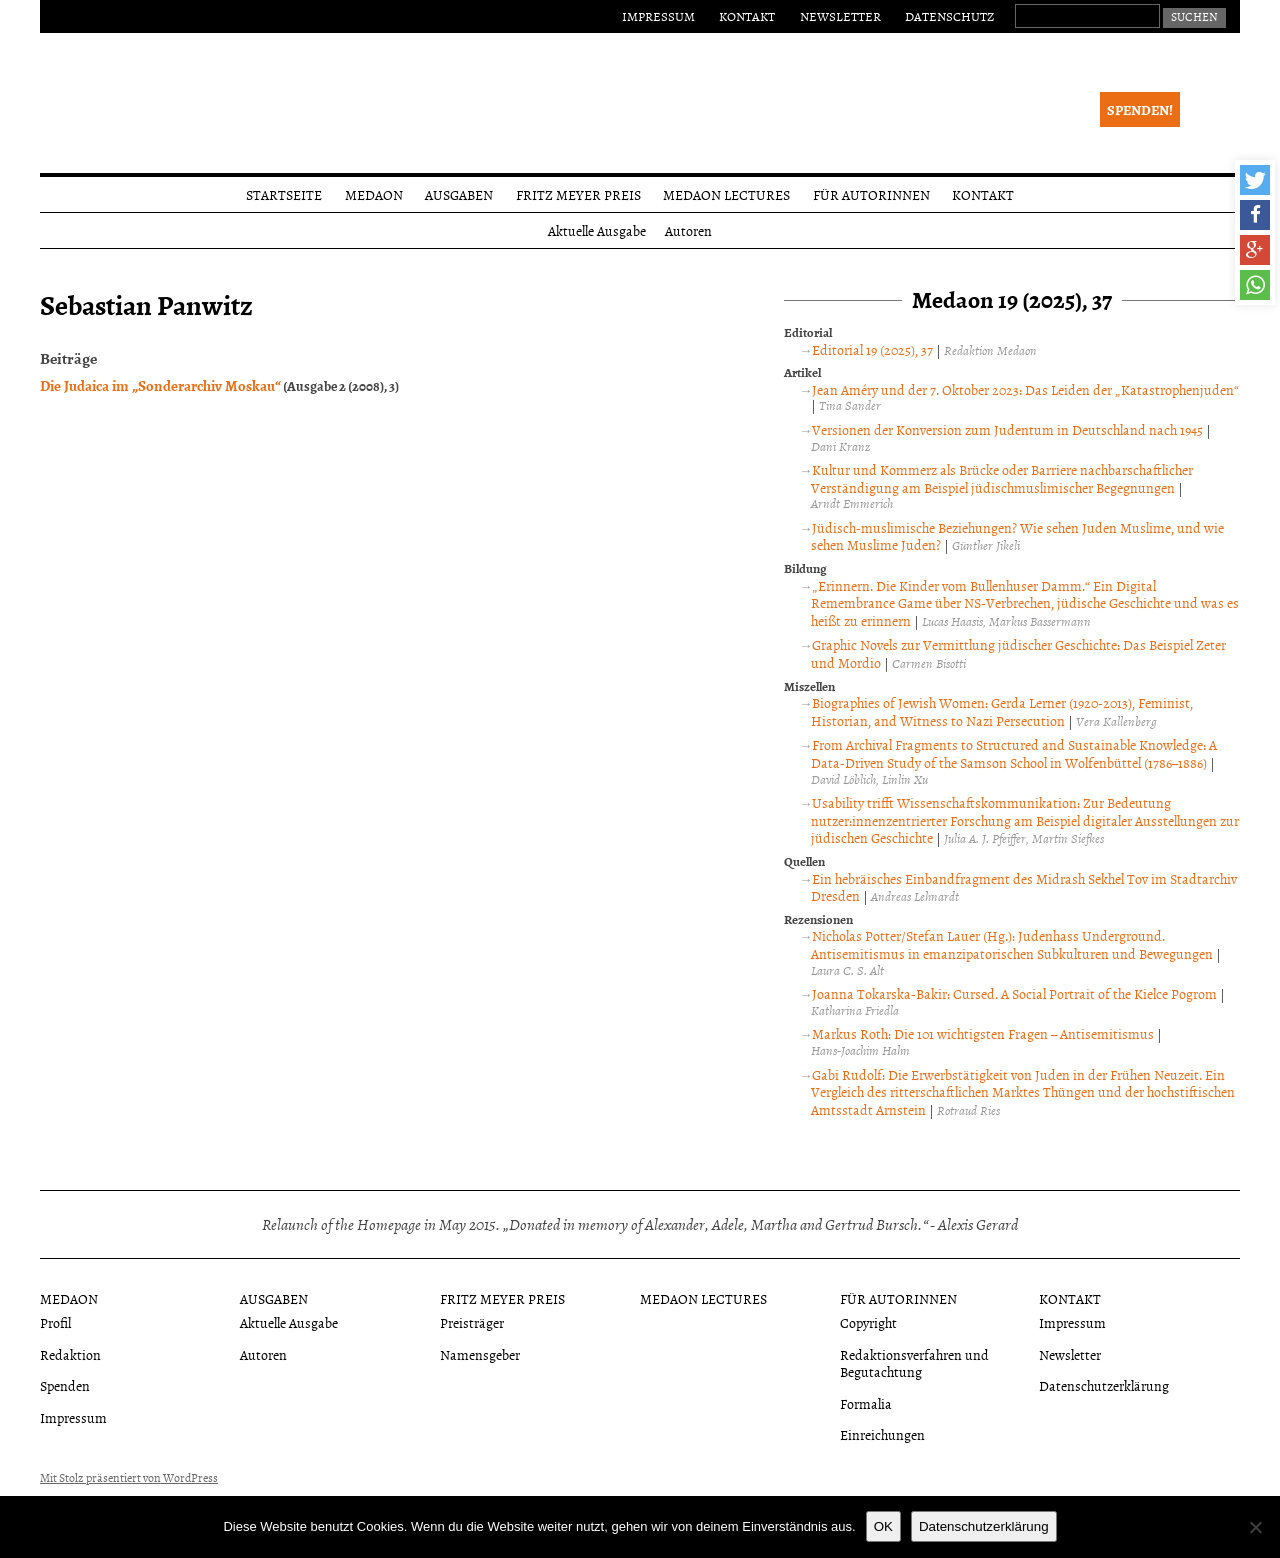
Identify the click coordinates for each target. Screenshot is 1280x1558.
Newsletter (840, 16)
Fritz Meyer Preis (578, 194)
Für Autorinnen (871, 194)
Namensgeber (480, 1354)
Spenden (65, 1385)
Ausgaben (459, 194)
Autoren (688, 230)
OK (883, 1526)
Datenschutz (949, 16)
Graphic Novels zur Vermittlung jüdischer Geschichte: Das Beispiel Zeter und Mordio (1018, 653)
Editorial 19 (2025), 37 (872, 349)
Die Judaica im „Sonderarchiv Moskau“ (160, 385)
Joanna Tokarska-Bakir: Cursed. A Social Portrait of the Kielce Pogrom (1014, 993)
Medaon (374, 194)
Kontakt (747, 16)
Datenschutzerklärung (1104, 1385)
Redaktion (70, 1354)
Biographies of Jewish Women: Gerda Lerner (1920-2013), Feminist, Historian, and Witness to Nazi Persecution (1002, 711)
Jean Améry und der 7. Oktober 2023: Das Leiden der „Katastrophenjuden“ (1025, 389)
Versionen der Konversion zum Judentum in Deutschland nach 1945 (1007, 429)
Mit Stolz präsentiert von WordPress (129, 1478)
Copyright (868, 1322)
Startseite (284, 194)
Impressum (658, 16)
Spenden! (1140, 109)
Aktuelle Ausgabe (597, 230)
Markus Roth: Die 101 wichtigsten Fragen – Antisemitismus (983, 1033)
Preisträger (472, 1322)
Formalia (866, 1403)
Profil (55, 1322)
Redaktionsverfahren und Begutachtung (914, 1363)
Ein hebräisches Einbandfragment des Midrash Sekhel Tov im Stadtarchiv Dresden (1024, 887)
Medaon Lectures (726, 194)
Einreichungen (882, 1434)
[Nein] (1255, 1527)
